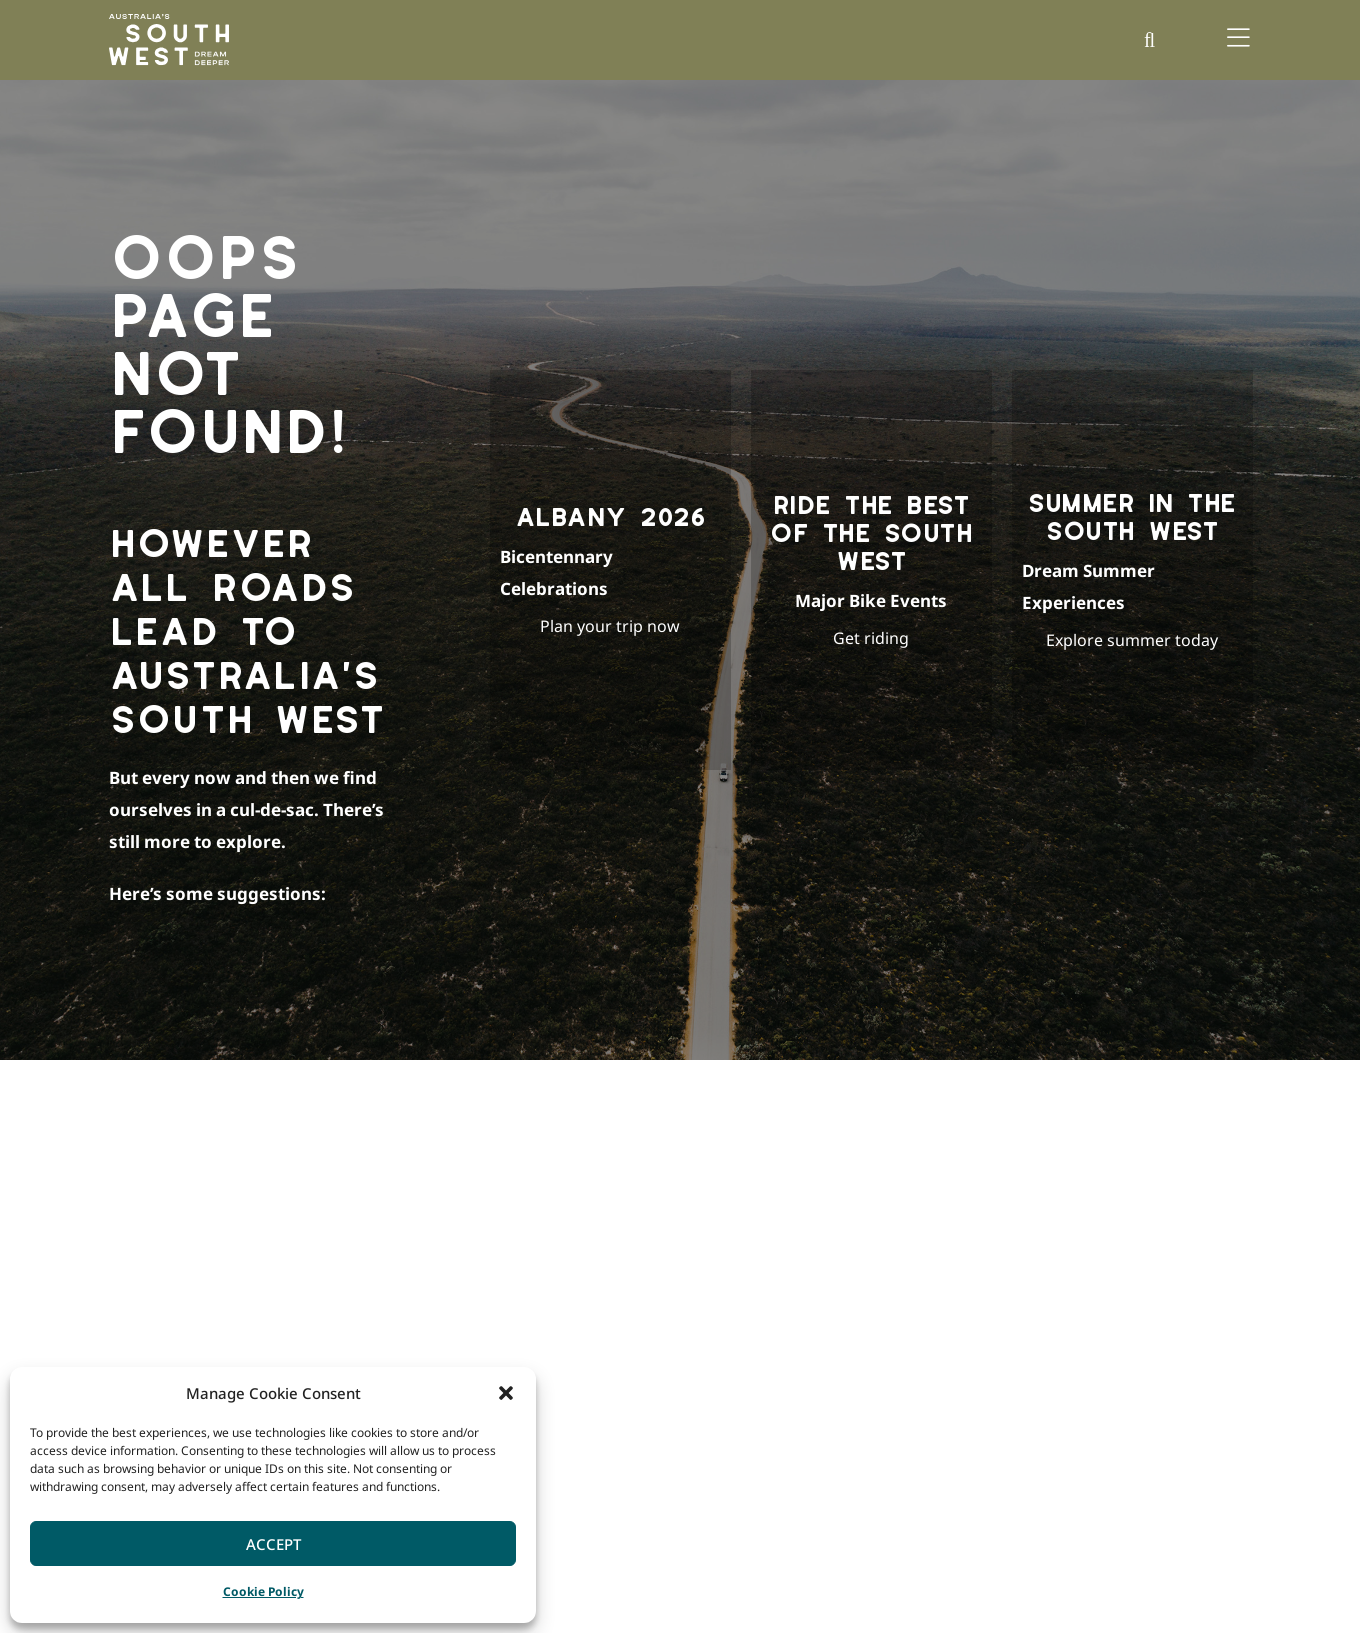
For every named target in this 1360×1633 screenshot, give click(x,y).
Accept (273, 1544)
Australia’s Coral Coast (852, 1578)
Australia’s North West (1008, 1578)
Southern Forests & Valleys (554, 1343)
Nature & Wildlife (915, 1371)
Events (883, 1343)
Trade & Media (1099, 1371)
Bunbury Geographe (535, 1287)
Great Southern (520, 1371)
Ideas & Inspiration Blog (742, 1287)
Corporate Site (1100, 1287)
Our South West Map (730, 1315)
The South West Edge (732, 1371)
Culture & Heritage (919, 1315)
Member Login (1101, 1343)
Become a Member (1112, 1315)
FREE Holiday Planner (733, 1343)
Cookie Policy (263, 1591)
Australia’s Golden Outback (682, 1578)
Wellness (890, 1399)
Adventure (894, 1287)
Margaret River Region (541, 1315)
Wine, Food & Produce (929, 1427)
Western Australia (1150, 1578)
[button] (506, 1393)
